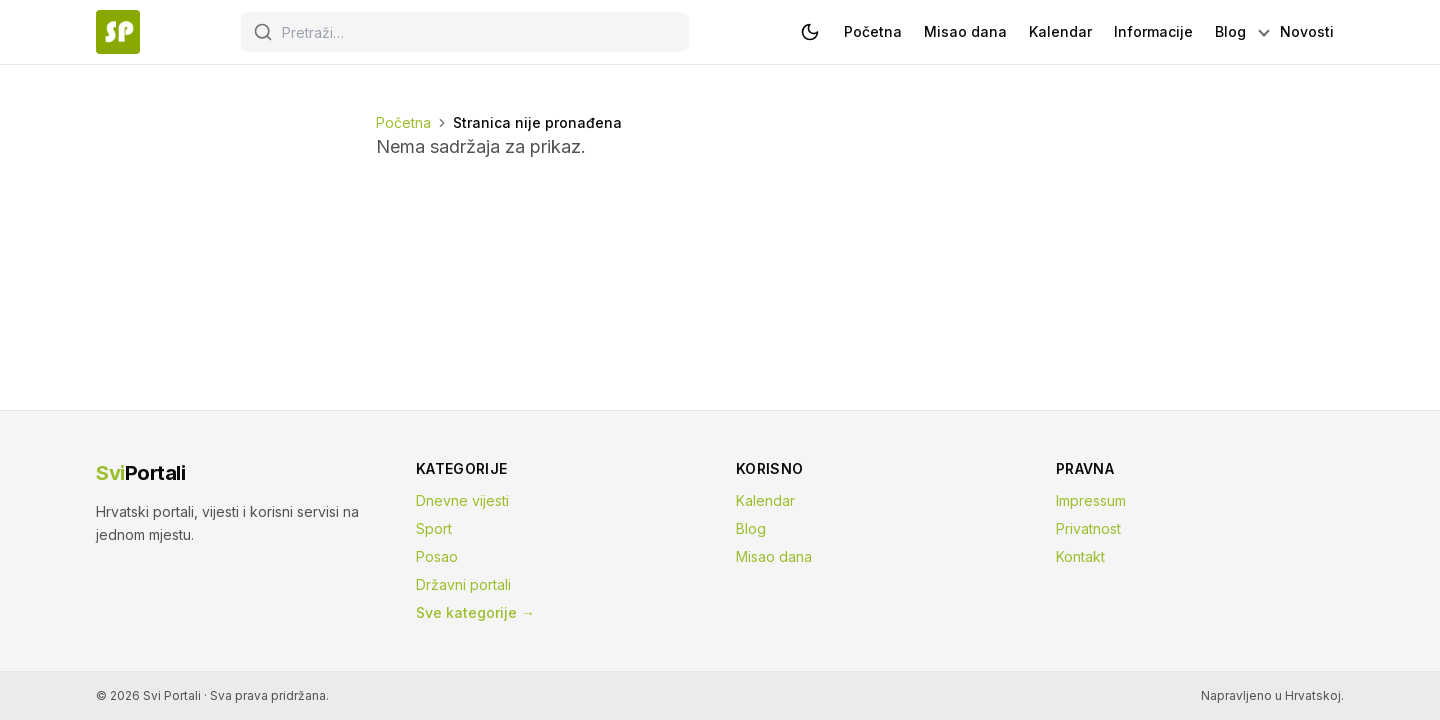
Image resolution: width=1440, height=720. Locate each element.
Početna (403, 122)
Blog (751, 528)
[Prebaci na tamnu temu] (810, 32)
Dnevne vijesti (462, 500)
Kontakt (1080, 556)
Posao (437, 556)
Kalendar (765, 500)
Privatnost (1088, 528)
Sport (434, 528)
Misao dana (774, 556)
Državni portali (463, 584)
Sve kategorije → (475, 612)
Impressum (1091, 500)
